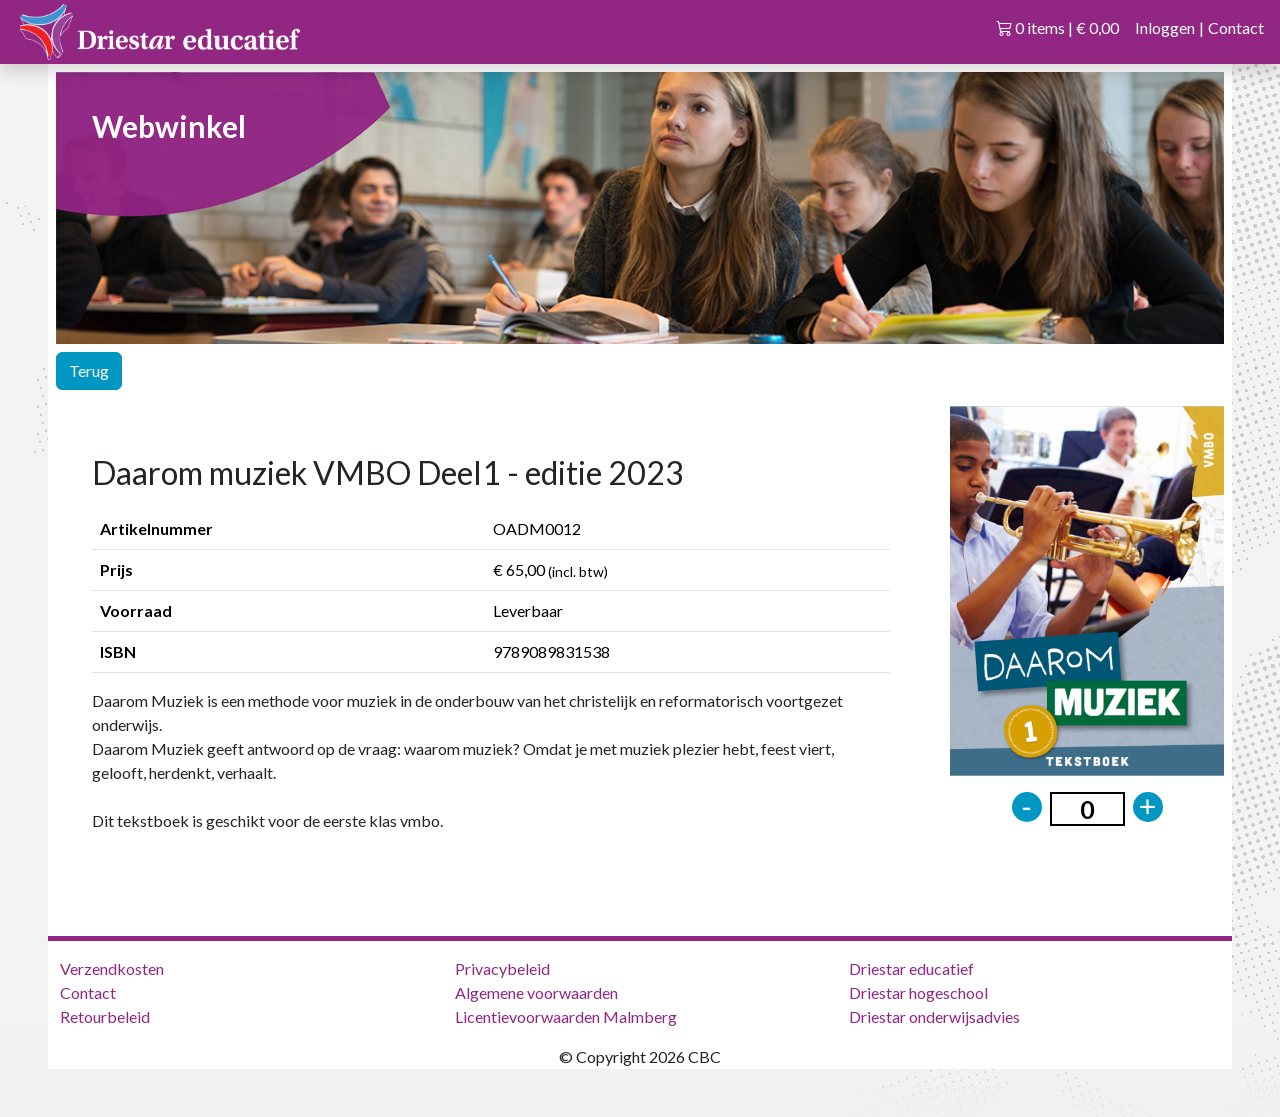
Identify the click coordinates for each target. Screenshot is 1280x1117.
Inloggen (1165, 27)
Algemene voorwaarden (536, 992)
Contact (1236, 27)
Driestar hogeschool (918, 992)
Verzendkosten (112, 968)
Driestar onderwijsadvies (934, 1016)
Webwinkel (169, 126)
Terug (89, 370)
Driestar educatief (911, 968)
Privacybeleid (502, 968)
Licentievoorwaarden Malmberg (566, 1016)
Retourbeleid (105, 1016)
